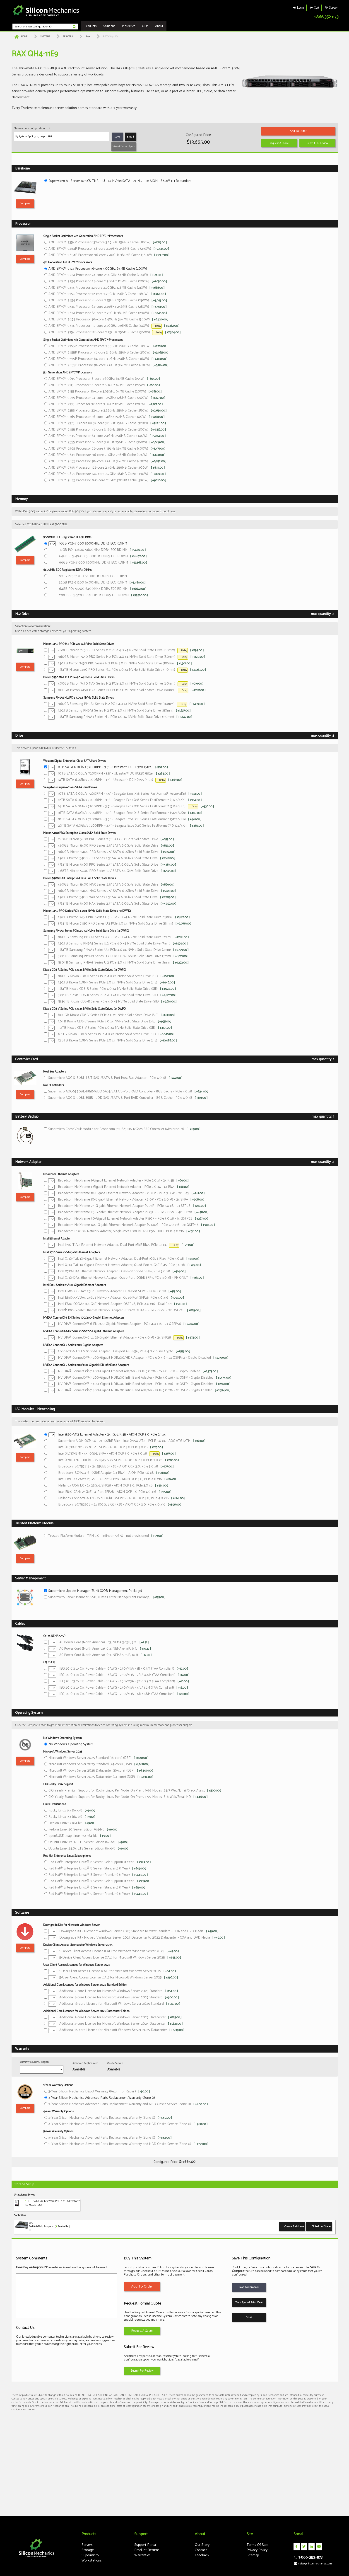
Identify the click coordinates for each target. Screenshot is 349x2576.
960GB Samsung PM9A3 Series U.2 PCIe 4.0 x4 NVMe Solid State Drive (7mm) (114, 937)
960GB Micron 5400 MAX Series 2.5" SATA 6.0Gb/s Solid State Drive (108, 891)
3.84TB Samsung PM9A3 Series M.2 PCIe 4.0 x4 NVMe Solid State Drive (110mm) (116, 717)
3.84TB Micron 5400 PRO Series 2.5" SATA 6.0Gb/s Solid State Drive (108, 864)
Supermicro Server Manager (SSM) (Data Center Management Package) (99, 1597)
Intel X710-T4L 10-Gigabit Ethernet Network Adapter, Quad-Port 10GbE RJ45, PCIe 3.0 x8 (121, 1265)
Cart (314, 7)
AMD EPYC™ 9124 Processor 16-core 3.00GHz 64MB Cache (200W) (97, 268)
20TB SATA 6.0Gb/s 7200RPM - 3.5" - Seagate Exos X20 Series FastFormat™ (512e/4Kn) (123, 825)
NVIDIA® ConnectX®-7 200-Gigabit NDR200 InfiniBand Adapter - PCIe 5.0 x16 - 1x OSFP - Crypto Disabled (136, 1377)
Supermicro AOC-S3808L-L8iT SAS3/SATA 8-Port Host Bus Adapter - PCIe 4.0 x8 (107, 1078)
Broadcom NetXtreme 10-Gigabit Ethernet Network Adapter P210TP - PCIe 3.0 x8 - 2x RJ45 (123, 1193)
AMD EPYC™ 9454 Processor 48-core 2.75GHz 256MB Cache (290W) (98, 300)
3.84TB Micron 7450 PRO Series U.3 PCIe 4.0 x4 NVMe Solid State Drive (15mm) (115, 923)
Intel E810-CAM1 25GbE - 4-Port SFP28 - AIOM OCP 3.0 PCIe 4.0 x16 (107, 1492)
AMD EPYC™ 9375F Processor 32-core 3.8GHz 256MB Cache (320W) (98, 423)
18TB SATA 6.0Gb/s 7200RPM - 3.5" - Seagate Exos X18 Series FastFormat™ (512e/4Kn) (122, 819)
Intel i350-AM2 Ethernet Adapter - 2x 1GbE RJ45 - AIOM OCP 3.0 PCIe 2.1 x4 (112, 1434)
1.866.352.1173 (326, 17)
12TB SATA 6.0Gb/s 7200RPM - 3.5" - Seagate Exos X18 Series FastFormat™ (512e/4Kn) (121, 800)
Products (90, 26)
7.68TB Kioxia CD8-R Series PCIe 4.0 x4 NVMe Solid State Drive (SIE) (108, 995)
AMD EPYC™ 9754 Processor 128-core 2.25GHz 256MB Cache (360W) (99, 332)
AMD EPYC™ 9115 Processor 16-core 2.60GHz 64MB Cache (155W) (96, 385)
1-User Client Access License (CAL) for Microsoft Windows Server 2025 (110, 1971)
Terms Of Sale (257, 2545)
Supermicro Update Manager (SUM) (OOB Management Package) (95, 1591)
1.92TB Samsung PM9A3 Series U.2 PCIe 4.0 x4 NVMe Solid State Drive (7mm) (114, 943)
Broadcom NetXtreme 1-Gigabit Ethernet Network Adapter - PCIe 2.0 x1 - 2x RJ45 (116, 1180)
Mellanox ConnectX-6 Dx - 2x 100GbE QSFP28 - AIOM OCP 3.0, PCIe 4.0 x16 (113, 1498)
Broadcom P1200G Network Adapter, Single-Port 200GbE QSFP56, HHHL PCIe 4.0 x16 (121, 1231)
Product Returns (146, 2550)
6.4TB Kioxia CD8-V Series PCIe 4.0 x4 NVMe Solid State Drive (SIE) (107, 1034)
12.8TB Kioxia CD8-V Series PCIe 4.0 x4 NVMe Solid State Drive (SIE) (107, 1040)
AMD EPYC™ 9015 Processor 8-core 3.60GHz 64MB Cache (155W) (96, 379)
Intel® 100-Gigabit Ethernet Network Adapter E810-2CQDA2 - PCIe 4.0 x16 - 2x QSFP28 (121, 1310)
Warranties (142, 2555)
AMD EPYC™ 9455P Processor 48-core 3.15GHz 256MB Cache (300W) (99, 352)
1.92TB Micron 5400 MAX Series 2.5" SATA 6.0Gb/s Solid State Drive (108, 897)
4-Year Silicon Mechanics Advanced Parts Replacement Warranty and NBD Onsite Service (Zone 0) (119, 2124)
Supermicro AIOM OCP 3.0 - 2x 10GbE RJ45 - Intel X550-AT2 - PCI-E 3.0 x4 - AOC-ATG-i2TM (124, 1441)
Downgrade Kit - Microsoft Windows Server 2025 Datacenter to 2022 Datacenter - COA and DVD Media (134, 1937)
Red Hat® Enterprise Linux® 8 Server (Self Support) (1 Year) (91, 1862)
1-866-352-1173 (308, 2557)
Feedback (202, 2555)
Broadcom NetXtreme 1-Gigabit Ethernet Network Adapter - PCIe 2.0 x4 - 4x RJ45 (116, 1187)
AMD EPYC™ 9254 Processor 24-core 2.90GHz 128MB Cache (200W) (98, 281)
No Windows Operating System (71, 1744)
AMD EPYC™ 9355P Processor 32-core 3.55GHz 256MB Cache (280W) (99, 346)
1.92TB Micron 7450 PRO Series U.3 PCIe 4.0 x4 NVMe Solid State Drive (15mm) (115, 917)
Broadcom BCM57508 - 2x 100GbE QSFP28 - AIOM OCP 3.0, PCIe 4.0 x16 (111, 1504)
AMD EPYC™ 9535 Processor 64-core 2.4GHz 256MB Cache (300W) (97, 436)
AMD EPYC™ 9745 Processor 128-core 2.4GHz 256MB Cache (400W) (98, 467)
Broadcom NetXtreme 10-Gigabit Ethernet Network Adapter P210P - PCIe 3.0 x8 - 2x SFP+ (123, 1199)
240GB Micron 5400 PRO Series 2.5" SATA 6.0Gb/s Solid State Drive (108, 839)
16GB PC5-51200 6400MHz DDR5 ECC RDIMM (93, 576)
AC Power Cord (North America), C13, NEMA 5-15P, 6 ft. (98, 1648)
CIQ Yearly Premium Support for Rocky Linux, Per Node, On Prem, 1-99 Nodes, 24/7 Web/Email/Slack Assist (126, 1790)
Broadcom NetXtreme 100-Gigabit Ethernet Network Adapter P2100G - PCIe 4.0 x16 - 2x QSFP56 (128, 1225)
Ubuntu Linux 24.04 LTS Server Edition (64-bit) (81, 1848)
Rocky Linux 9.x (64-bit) (65, 1817)
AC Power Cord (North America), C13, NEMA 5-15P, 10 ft (98, 1655)
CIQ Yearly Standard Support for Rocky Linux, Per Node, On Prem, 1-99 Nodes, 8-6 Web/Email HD (119, 1797)
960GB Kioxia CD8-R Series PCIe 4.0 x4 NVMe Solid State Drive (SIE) (108, 976)
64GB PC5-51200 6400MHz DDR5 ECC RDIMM (93, 589)
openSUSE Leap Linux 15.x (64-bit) (73, 1836)
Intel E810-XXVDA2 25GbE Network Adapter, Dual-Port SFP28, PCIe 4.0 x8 (112, 1291)
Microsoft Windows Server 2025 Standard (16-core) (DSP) (89, 1758)
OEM (145, 26)
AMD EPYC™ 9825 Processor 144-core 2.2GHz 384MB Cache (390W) (98, 474)
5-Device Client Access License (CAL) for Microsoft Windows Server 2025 (112, 1957)
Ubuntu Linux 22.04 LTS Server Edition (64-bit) (81, 1842)
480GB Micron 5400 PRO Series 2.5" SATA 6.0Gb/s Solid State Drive (108, 845)
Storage (88, 2550)
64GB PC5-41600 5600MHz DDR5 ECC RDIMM (93, 556)
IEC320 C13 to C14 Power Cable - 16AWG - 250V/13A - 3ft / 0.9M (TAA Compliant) (117, 1681)
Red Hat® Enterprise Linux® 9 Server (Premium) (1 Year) (89, 1894)
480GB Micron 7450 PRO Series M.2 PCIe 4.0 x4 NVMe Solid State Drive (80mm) (116, 650)
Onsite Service (115, 2063)
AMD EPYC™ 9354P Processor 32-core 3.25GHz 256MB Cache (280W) (99, 242)
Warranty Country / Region (34, 2062)
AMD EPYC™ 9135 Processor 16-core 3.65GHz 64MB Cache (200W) (97, 391)
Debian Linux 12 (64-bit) (65, 1823)
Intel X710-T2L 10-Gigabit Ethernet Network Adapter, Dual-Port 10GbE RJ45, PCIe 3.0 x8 (121, 1258)
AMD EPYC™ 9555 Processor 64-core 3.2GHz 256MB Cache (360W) (97, 442)
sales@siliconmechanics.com (313, 2563)
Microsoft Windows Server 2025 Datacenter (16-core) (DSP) (91, 1770)
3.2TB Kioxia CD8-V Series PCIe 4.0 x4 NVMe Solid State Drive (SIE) (107, 1028)
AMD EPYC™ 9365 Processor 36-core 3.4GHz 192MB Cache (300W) (97, 417)
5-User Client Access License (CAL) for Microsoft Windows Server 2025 (110, 1977)
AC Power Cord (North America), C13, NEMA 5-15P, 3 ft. (98, 1642)
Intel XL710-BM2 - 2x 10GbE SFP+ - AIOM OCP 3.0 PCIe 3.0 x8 (103, 1447)
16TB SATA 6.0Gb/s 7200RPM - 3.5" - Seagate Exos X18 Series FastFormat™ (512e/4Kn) (122, 813)
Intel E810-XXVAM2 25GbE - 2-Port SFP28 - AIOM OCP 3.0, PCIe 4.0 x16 (110, 1479)
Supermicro (90, 2555)
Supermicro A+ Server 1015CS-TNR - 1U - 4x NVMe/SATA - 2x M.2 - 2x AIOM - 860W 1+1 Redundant (119, 181)
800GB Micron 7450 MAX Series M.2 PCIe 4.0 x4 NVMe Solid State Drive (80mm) (117, 690)
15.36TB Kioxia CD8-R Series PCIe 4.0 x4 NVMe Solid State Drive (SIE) (108, 1001)
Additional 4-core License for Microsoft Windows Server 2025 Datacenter (112, 2023)
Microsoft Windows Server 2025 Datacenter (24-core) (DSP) (91, 1777)
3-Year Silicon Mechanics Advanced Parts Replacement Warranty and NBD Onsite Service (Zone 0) (119, 2104)
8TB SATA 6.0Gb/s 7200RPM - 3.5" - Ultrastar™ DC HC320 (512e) (105, 767)
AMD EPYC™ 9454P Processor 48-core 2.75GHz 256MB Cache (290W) (99, 249)
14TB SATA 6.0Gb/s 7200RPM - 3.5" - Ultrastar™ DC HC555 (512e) (105, 780)
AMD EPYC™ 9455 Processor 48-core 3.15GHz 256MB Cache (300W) (98, 429)
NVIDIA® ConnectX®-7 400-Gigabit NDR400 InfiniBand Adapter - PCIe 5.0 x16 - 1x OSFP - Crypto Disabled (136, 1384)
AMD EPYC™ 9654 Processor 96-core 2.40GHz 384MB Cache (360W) (99, 319)
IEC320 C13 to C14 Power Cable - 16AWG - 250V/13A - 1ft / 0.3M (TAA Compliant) (116, 1668)
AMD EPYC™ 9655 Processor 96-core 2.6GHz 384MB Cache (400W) (98, 461)
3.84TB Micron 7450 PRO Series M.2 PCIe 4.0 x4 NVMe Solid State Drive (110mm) (116, 670)
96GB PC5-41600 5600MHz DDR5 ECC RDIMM (93, 562)
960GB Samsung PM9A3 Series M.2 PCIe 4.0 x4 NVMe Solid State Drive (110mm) (116, 704)
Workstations (92, 2560)
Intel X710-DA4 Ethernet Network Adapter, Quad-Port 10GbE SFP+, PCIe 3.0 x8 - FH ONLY (123, 1278)
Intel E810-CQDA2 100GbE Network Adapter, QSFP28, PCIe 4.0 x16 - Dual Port (115, 1304)
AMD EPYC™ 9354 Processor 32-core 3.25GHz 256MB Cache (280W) (98, 294)
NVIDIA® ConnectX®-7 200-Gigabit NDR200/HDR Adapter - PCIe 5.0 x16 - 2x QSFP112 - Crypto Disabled (134, 1358)
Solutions (109, 26)
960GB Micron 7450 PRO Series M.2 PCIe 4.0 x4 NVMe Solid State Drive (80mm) (116, 657)
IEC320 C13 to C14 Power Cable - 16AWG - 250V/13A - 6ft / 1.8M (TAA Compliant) (116, 1694)
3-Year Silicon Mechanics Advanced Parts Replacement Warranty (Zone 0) (101, 2098)
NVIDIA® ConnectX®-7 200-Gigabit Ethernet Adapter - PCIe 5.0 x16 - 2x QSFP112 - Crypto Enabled (129, 1371)
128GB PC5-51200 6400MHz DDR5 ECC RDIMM (94, 595)
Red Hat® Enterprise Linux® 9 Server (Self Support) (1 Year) (91, 1881)
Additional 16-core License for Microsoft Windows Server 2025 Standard (111, 2004)
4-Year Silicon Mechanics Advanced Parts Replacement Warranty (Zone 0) (101, 2118)
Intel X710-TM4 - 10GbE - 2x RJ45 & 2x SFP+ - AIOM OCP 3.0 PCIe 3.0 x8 (110, 1460)
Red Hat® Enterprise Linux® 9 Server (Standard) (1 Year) (89, 1887)
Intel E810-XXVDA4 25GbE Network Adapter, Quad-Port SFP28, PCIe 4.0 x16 (113, 1297)
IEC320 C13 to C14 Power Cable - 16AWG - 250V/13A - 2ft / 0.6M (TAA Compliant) (117, 1675)
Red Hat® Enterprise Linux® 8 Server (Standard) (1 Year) (89, 1868)
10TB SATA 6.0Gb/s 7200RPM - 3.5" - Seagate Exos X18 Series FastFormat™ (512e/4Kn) (122, 794)
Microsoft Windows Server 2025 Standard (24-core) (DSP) (90, 1764)
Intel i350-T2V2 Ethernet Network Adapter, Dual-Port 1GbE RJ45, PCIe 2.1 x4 (112, 1245)
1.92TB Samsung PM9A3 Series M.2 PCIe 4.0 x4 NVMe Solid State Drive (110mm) (115, 710)
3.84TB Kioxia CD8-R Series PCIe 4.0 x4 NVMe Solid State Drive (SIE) (108, 989)
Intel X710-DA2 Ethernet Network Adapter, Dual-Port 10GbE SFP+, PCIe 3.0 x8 (114, 1271)
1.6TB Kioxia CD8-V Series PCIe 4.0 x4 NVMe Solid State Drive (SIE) (106, 1021)
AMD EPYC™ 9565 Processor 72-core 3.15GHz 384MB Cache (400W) (98, 448)
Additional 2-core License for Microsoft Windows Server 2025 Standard (110, 1991)
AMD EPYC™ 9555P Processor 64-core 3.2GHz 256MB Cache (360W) (98, 359)
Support (331, 7)
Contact (201, 2550)
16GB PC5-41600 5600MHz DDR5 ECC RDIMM (93, 543)
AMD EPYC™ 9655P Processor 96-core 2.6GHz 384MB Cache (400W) (99, 365)
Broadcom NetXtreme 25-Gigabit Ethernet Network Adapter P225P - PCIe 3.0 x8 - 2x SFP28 (124, 1206)
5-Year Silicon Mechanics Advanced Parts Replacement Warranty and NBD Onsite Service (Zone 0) (119, 2144)
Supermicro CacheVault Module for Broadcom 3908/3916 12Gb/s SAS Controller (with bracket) (116, 1129)
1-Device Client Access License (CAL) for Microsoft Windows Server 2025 (111, 1951)
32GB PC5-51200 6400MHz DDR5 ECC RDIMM (93, 582)
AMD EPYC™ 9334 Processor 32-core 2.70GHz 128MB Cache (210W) (97, 288)
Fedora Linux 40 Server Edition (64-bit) (76, 1829)
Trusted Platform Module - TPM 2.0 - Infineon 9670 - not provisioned (98, 1536)
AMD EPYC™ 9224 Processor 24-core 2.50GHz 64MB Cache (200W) (98, 275)
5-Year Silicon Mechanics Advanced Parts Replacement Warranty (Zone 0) (101, 2137)
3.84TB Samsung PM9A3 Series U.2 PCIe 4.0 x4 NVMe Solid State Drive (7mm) (114, 950)
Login (298, 7)
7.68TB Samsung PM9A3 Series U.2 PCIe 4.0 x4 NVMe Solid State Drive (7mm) (114, 956)
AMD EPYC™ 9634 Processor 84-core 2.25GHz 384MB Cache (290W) (98, 313)
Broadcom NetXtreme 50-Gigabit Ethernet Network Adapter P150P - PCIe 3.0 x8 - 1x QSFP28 (125, 1218)
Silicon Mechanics (45, 10)
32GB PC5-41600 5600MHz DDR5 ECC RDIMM (93, 550)
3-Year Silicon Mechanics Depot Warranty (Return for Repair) (92, 2091)
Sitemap (253, 2555)
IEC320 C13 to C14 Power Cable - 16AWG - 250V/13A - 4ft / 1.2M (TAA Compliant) (116, 1687)
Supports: (49, 2226)
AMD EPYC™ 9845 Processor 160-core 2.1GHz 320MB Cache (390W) (98, 480)
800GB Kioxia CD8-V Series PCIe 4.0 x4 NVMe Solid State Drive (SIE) (108, 1015)
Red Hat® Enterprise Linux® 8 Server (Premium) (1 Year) (89, 1875)
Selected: (20, 524)
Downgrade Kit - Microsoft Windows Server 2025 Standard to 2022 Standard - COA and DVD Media (131, 1931)
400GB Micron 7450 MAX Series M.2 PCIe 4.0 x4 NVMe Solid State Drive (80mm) (116, 683)
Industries (128, 26)
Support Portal (145, 2545)
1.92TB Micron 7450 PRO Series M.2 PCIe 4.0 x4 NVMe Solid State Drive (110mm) (116, 663)
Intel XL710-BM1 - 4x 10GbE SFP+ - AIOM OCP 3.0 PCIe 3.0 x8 (102, 1453)
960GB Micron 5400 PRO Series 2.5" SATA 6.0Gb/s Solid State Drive (108, 852)
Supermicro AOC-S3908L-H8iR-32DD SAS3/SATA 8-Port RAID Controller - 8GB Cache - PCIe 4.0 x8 (120, 1098)
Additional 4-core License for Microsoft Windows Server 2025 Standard (110, 1997)
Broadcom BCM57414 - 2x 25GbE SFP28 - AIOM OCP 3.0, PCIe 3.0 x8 (108, 1466)
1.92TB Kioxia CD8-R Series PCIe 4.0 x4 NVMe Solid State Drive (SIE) (107, 982)
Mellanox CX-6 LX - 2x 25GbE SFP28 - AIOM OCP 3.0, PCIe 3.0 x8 (105, 1485)
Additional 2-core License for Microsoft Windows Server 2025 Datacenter (112, 2017)
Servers (87, 2545)
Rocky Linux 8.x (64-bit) (65, 1810)
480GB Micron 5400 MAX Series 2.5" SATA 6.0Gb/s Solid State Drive (108, 884)
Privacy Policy (257, 2550)
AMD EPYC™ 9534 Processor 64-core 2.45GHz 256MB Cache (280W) (98, 307)
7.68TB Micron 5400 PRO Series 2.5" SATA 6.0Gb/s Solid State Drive (108, 871)
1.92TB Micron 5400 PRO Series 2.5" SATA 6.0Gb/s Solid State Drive (108, 858)
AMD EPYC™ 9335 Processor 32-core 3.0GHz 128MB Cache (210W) (96, 404)
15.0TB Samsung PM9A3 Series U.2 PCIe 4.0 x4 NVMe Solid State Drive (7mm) (114, 962)
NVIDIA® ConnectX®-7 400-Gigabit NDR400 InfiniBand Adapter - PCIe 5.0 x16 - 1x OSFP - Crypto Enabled (135, 1390)
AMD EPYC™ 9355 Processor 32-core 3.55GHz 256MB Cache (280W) (98, 410)
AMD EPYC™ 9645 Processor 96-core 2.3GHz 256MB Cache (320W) (97, 455)
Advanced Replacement (85, 2063)
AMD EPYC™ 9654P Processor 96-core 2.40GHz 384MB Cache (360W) (100, 255)
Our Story (202, 2545)
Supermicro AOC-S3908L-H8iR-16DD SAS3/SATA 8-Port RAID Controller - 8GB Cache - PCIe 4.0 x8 (120, 1091)
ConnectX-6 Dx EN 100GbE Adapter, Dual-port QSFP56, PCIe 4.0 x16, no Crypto (115, 1351)
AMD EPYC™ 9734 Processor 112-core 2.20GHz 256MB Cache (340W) (98, 326)
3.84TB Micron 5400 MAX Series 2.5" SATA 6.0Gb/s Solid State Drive (108, 903)
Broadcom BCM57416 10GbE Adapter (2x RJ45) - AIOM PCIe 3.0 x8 (106, 1473)
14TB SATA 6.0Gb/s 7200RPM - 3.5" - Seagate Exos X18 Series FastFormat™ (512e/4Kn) (121, 806)
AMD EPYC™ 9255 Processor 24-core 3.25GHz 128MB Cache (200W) (98, 398)
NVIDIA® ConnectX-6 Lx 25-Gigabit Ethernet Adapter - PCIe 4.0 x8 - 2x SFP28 (114, 1337)
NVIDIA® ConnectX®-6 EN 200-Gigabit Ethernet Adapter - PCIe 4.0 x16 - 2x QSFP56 (119, 1324)
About (159, 26)
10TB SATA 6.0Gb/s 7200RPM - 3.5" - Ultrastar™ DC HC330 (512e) (106, 773)
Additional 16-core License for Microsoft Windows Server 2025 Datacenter (113, 2030)
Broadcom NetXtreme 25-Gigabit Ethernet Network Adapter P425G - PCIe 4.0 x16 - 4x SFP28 (125, 1212)
